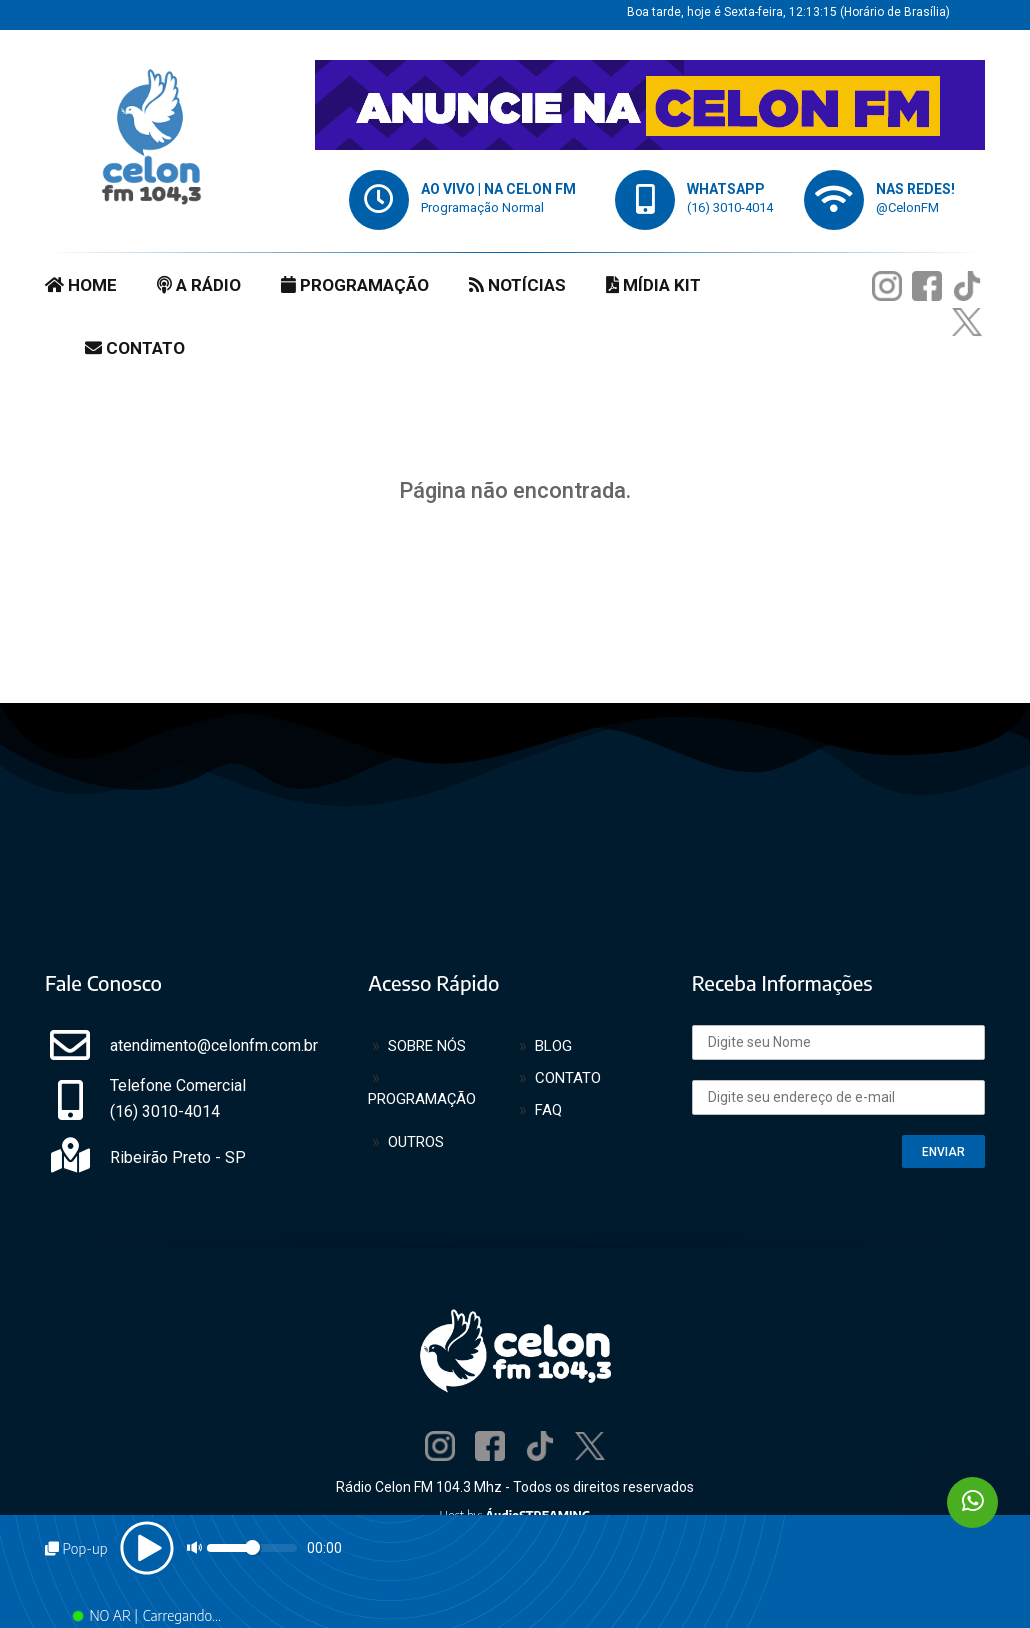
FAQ (548, 1110)
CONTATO (135, 348)
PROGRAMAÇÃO (355, 285)
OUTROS (416, 1142)
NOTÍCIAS (517, 285)
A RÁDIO (199, 285)
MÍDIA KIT (653, 285)
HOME (81, 285)
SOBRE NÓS (427, 1046)
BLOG (553, 1046)
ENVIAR (943, 1152)
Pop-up (76, 1548)
